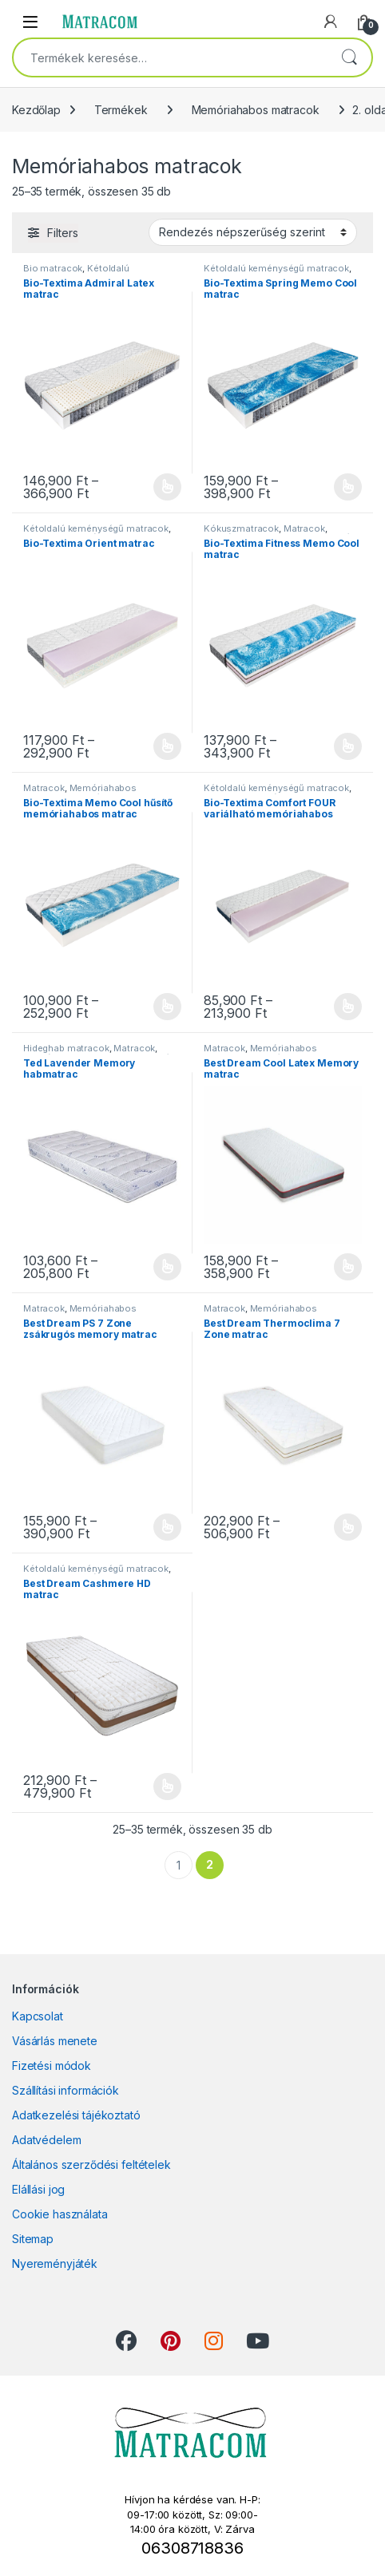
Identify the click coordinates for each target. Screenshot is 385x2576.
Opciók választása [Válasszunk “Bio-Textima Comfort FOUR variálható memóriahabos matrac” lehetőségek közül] (348, 1006)
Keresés (349, 57)
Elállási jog (38, 2189)
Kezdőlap (36, 110)
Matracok (304, 528)
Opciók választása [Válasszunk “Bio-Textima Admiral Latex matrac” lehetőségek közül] (167, 487)
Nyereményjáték (54, 2263)
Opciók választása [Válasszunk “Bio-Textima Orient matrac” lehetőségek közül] (167, 746)
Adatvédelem (46, 2140)
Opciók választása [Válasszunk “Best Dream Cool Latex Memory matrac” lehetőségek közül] (348, 1266)
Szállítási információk (65, 2090)
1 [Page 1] (179, 1865)
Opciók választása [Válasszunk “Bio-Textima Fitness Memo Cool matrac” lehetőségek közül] (348, 746)
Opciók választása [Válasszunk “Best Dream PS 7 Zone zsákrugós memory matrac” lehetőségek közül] (167, 1527)
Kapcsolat (37, 2016)
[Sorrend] (253, 232)
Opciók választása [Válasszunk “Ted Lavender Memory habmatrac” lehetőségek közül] (167, 1266)
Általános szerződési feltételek (91, 2164)
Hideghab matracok (66, 1048)
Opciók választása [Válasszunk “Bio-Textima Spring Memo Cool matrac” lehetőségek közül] (348, 487)
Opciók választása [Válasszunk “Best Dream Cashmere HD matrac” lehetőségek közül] (167, 1786)
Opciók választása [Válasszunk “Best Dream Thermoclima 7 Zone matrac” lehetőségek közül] (348, 1527)
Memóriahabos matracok (256, 110)
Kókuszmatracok (241, 528)
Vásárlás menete (54, 2041)
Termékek (121, 110)
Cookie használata (60, 2214)
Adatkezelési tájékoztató (76, 2115)
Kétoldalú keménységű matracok (76, 273)
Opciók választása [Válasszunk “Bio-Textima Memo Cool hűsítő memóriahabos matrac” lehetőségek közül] (167, 1006)
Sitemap (33, 2239)
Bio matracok (52, 268)
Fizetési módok (51, 2065)
